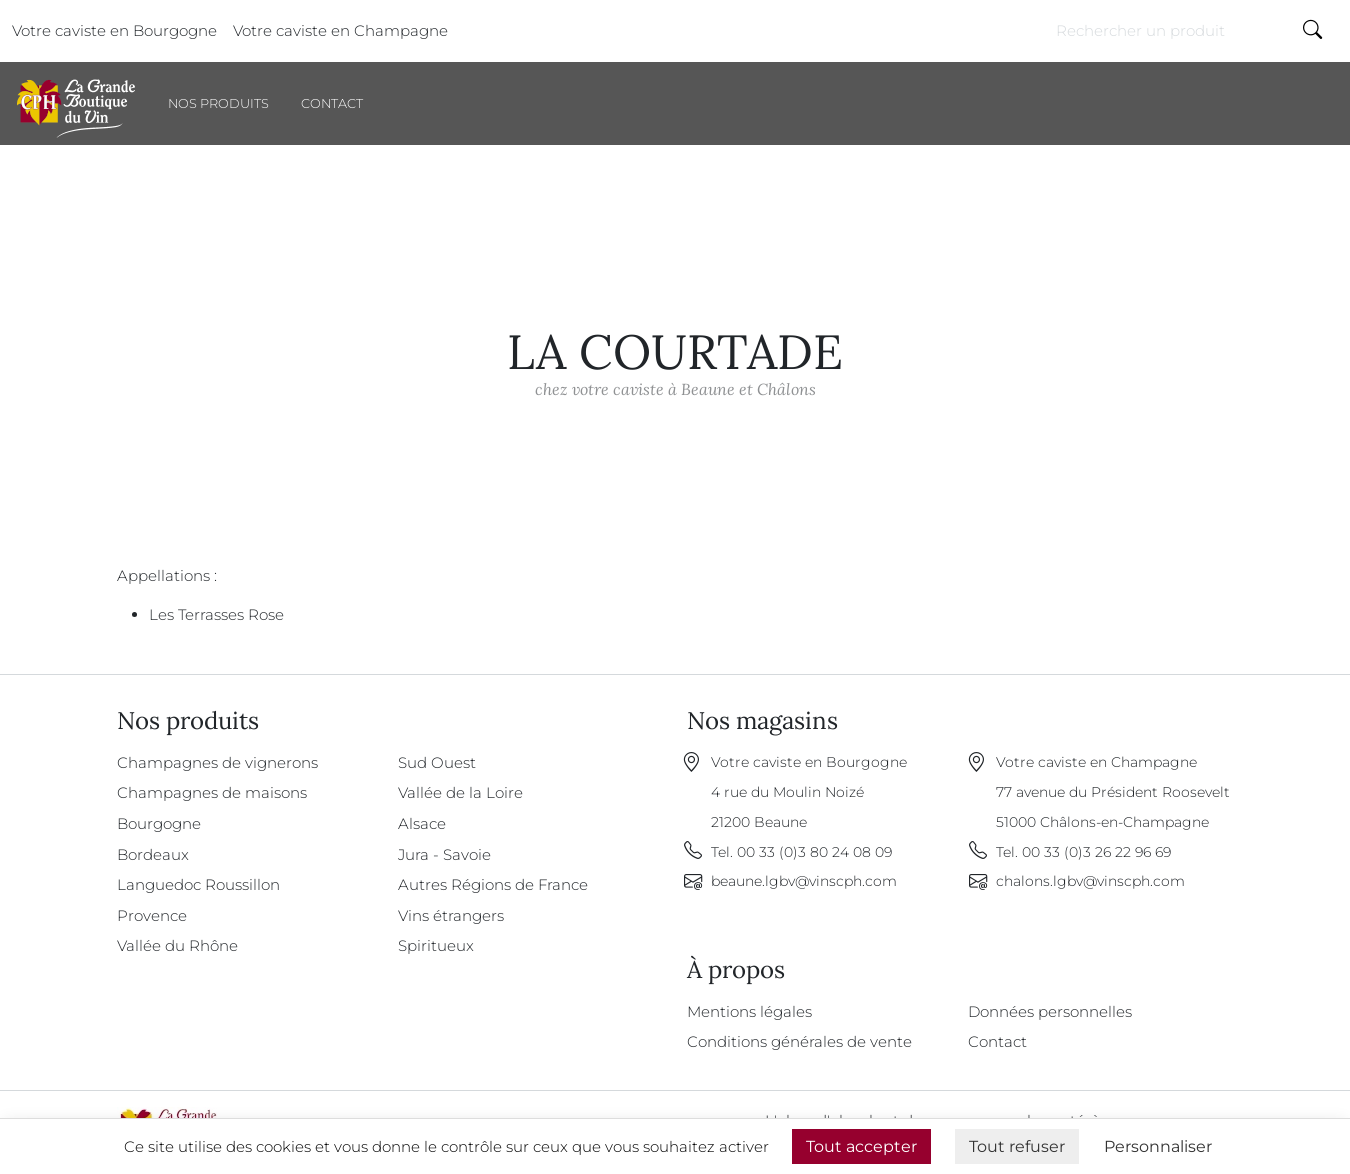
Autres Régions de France (493, 884)
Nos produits (218, 103)
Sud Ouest (437, 762)
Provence (152, 915)
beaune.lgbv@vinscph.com (804, 881)
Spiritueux (436, 945)
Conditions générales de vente (799, 1041)
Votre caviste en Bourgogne (114, 30)
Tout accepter (861, 1146)
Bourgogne (159, 823)
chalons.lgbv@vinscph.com (1090, 881)
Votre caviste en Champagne (340, 30)
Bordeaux (153, 854)
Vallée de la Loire (460, 792)
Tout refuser (1017, 1146)
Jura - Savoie (444, 854)
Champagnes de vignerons (217, 762)
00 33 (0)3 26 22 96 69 (1096, 852)
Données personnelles (1050, 1011)
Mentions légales (749, 1011)
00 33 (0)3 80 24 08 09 (814, 852)
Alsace (422, 823)
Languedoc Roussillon (198, 884)
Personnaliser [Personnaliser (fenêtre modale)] (1158, 1146)
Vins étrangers (451, 915)
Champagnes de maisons (212, 792)
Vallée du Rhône (177, 945)
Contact (332, 103)
